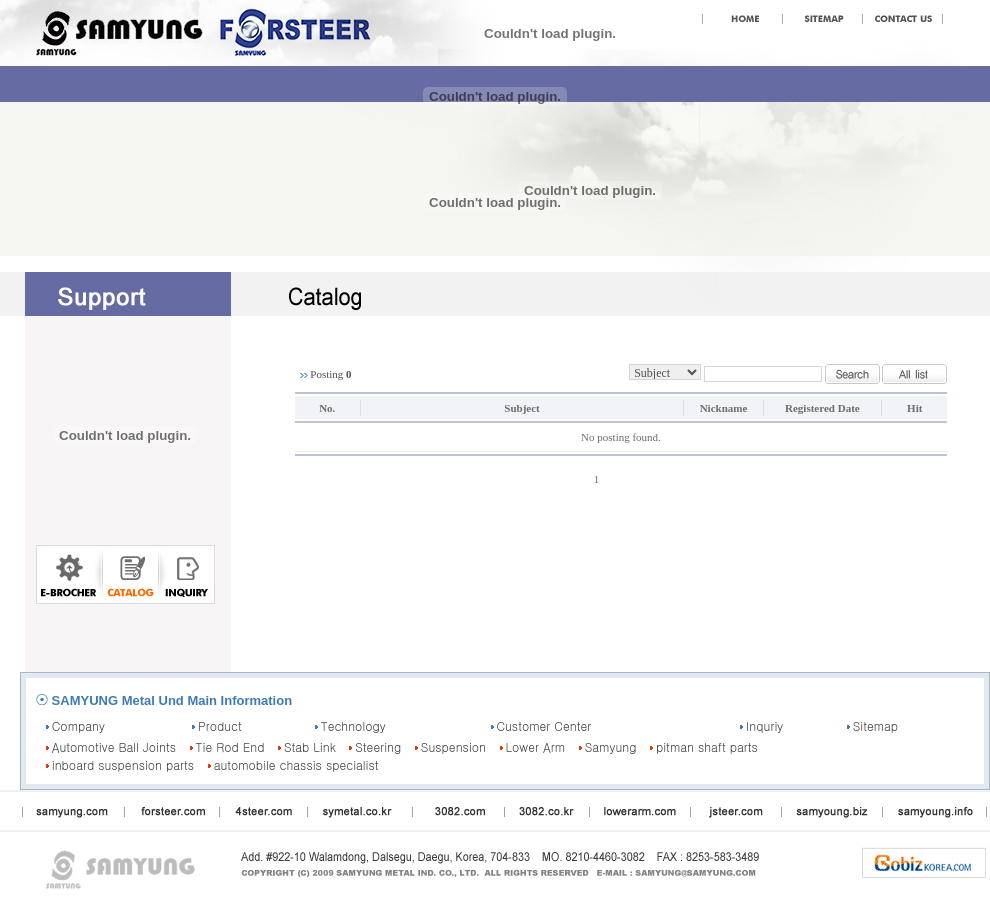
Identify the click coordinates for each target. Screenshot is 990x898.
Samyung (611, 746)
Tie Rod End (230, 746)
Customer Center (543, 725)
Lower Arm (536, 746)
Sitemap (875, 725)
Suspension (453, 746)
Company (78, 725)
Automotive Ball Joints (114, 746)
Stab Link (310, 746)
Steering (378, 746)
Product (220, 725)
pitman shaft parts (707, 746)
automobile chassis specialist (296, 764)
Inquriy (764, 725)
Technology (353, 725)
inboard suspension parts (123, 764)
